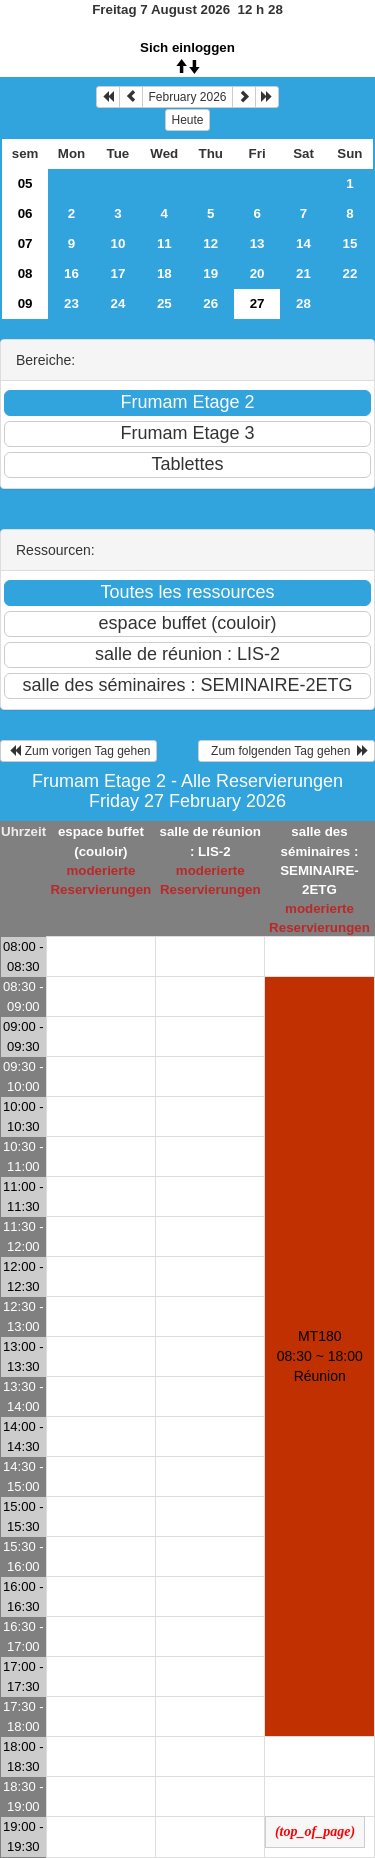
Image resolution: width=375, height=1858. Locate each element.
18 (164, 273)
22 (350, 273)
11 (164, 243)
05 (25, 183)
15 (350, 243)
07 (25, 243)
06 (25, 213)
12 (210, 243)
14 (303, 243)
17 (117, 273)
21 (303, 273)
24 (117, 303)
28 (303, 303)
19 (210, 273)
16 (71, 273)
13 (257, 243)
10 (117, 243)
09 (25, 303)
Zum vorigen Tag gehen (78, 751)
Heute (187, 120)
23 (71, 303)
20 (257, 273)
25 (164, 303)
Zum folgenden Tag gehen (286, 751)
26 (210, 303)
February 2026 (187, 97)
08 (25, 273)
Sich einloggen (187, 47)
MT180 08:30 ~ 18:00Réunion (320, 1356)
